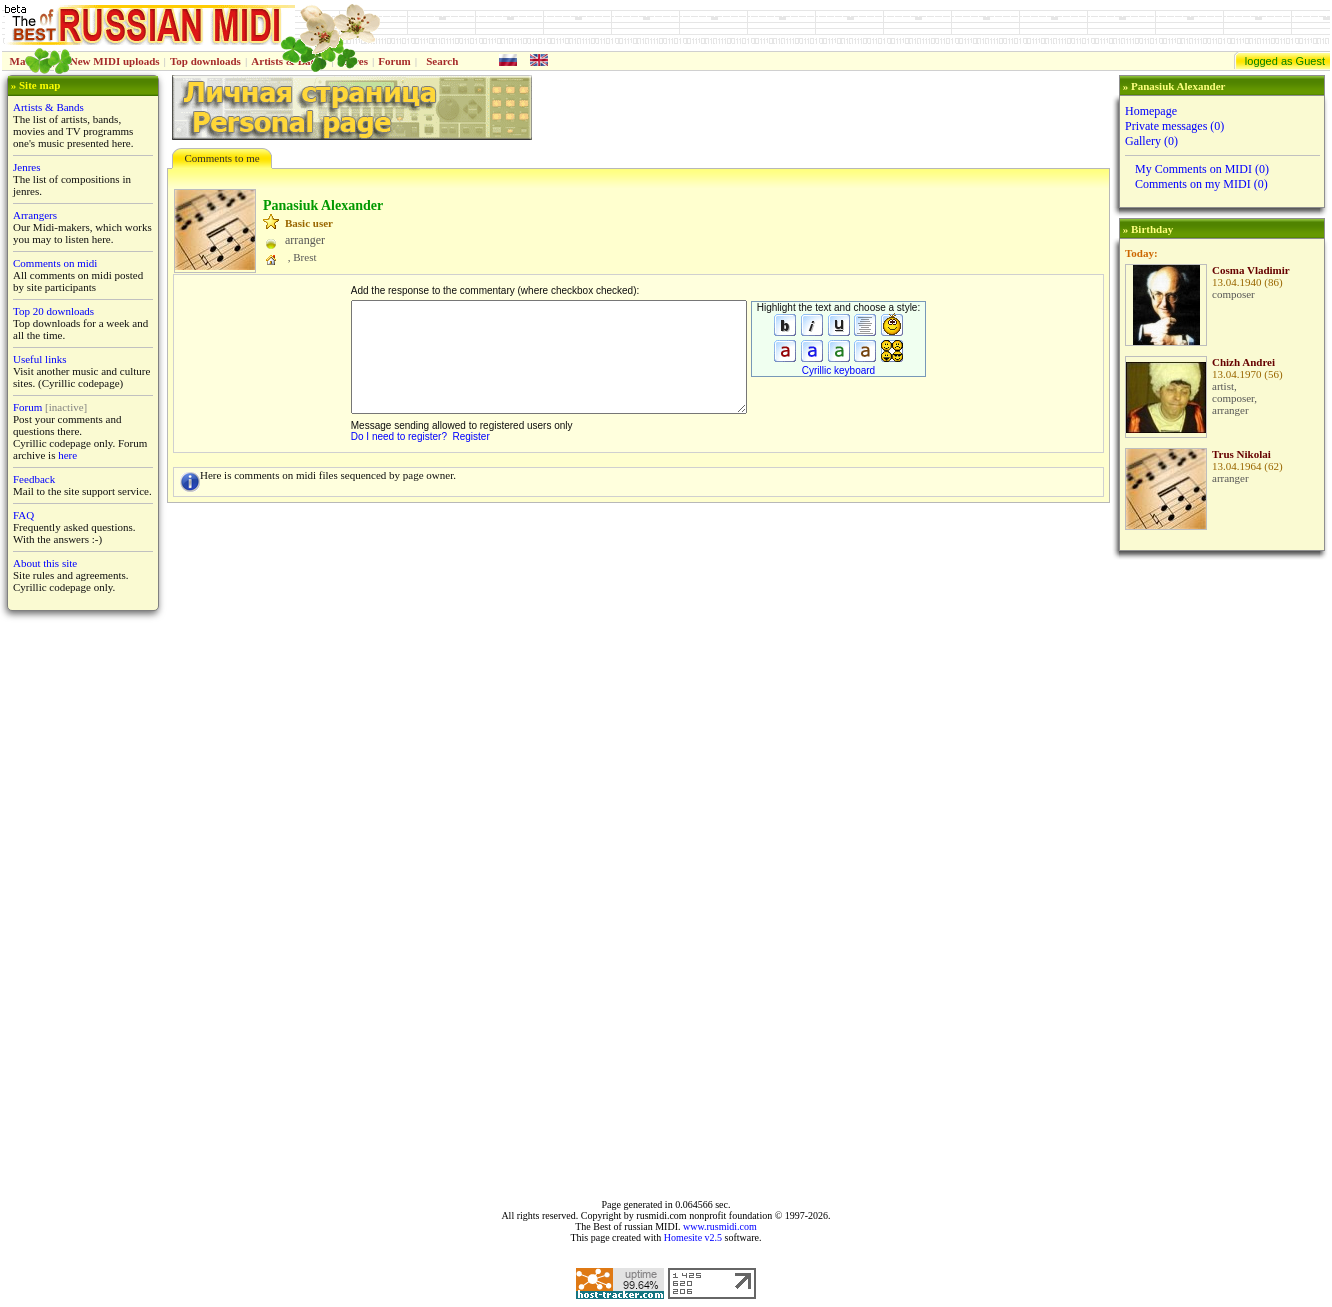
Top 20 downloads (53, 311)
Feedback (34, 479)
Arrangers (35, 215)
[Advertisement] (1220, 875)
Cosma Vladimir (1251, 270)
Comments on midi (55, 263)
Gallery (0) (1151, 141)
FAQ (23, 515)
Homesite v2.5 (693, 1237)
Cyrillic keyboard (838, 370)
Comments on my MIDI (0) (1201, 184)
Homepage (1151, 111)
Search (442, 61)
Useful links (39, 359)
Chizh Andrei (1243, 362)
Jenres (27, 167)
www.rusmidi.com (720, 1226)
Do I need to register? (399, 436)
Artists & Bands (48, 107)
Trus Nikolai (1241, 454)
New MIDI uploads (115, 61)
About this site (45, 563)
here (67, 455)
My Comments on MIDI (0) (1202, 169)
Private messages (1174, 126)
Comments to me (221, 158)
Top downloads (205, 61)
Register (471, 436)
